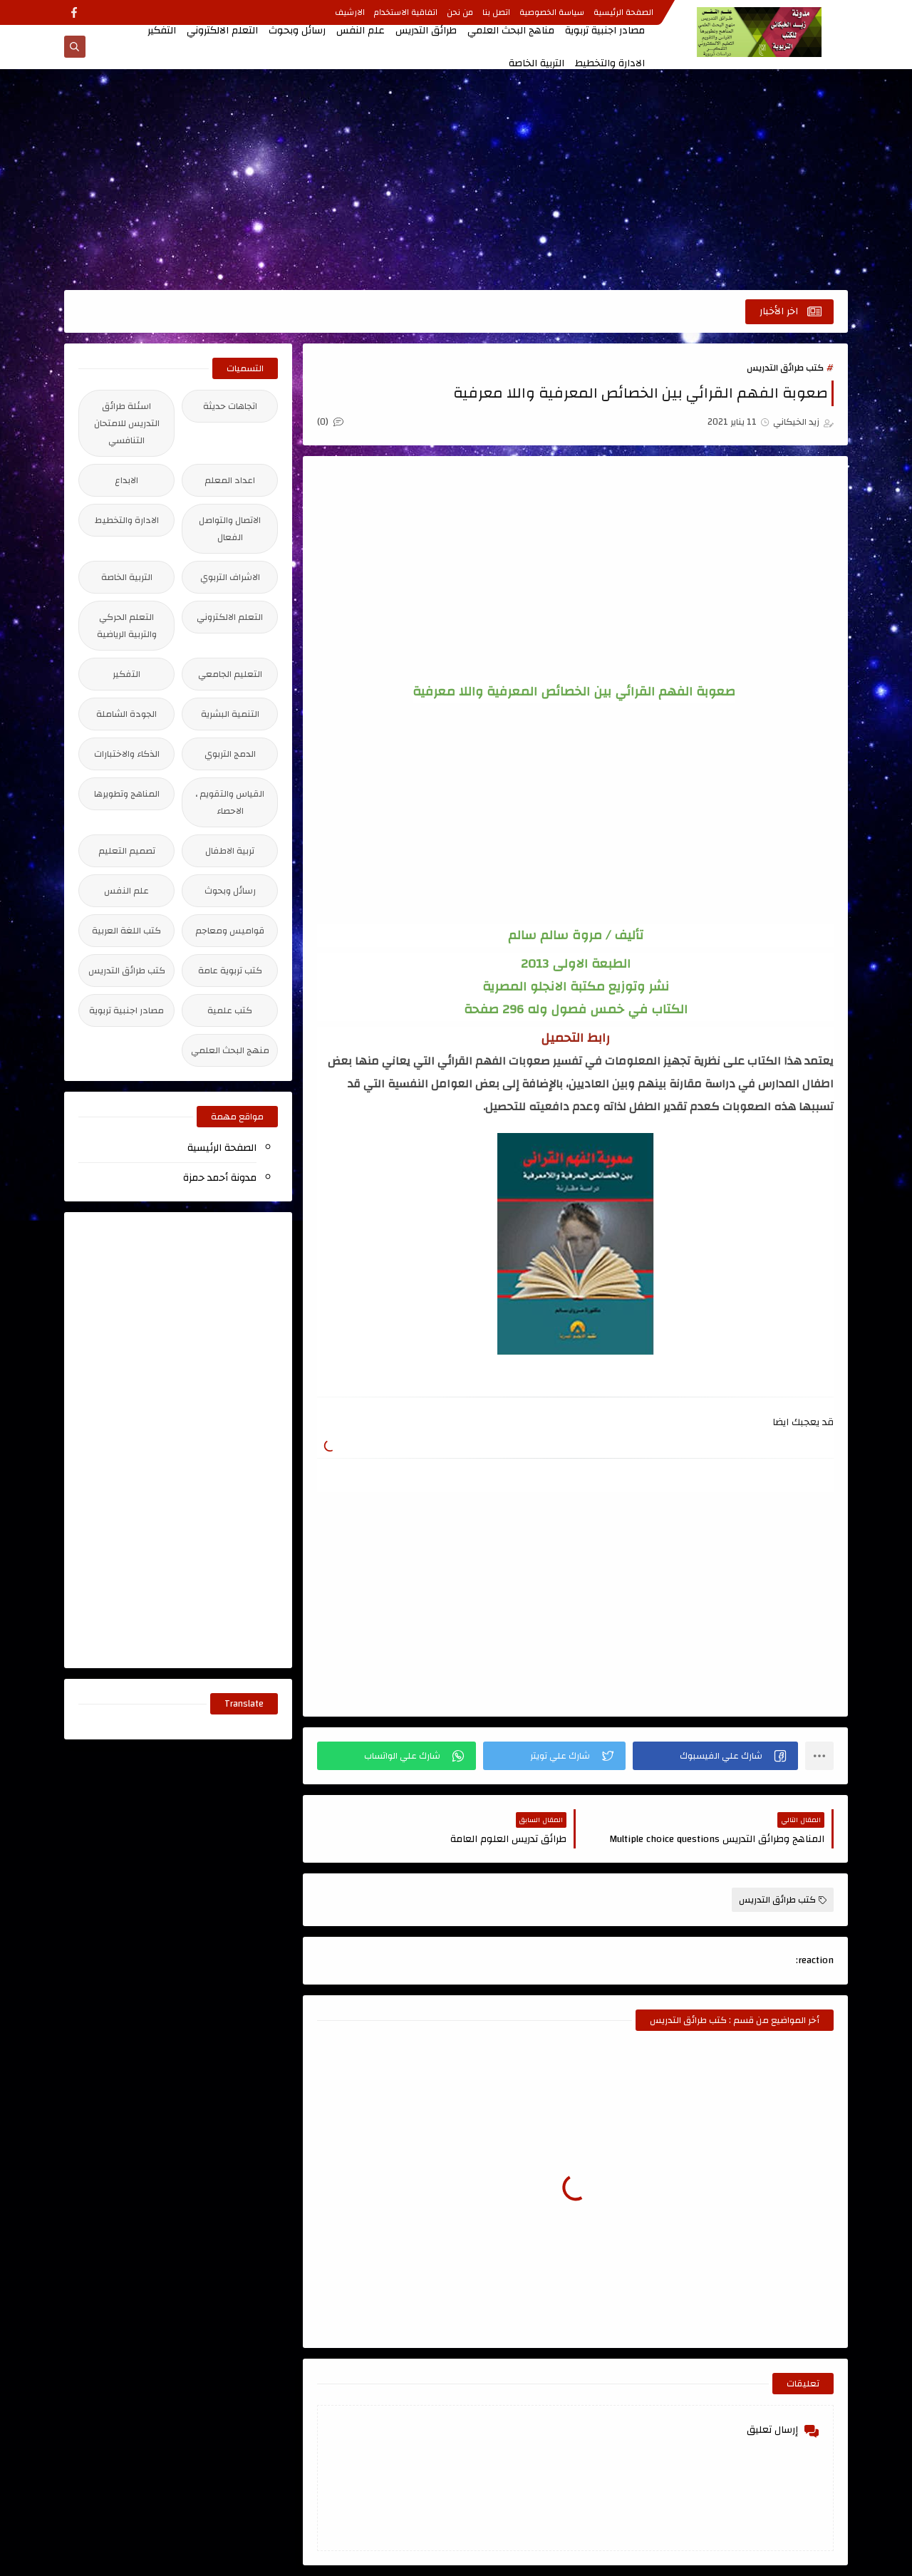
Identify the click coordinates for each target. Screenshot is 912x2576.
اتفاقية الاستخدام (405, 12)
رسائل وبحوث (297, 30)
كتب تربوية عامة (230, 970)
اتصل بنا (496, 12)
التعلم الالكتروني (222, 30)
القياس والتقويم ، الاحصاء (229, 802)
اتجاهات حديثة (230, 406)
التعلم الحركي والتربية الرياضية (127, 626)
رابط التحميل (575, 1038)
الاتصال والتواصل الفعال (230, 529)
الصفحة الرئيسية (623, 12)
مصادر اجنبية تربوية (605, 30)
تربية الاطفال (229, 850)
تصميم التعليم (126, 850)
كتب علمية (229, 1010)
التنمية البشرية (230, 714)
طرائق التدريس (426, 30)
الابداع (126, 480)
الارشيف (350, 12)
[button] (715, 1756)
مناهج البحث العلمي (510, 30)
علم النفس (360, 30)
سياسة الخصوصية (551, 12)
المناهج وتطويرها (127, 793)
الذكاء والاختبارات (127, 753)
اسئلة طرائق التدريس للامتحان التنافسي (127, 423)
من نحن (460, 12)
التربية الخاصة (536, 63)
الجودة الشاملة (126, 714)
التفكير (161, 30)
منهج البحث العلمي (230, 1050)
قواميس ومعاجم (229, 930)
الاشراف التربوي (230, 577)
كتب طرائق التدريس (785, 367)
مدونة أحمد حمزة (219, 1178)
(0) (330, 421)
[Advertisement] (456, 179)
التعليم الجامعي (230, 674)
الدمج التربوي (230, 753)
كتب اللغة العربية (126, 930)
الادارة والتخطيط (610, 63)
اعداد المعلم (229, 480)
